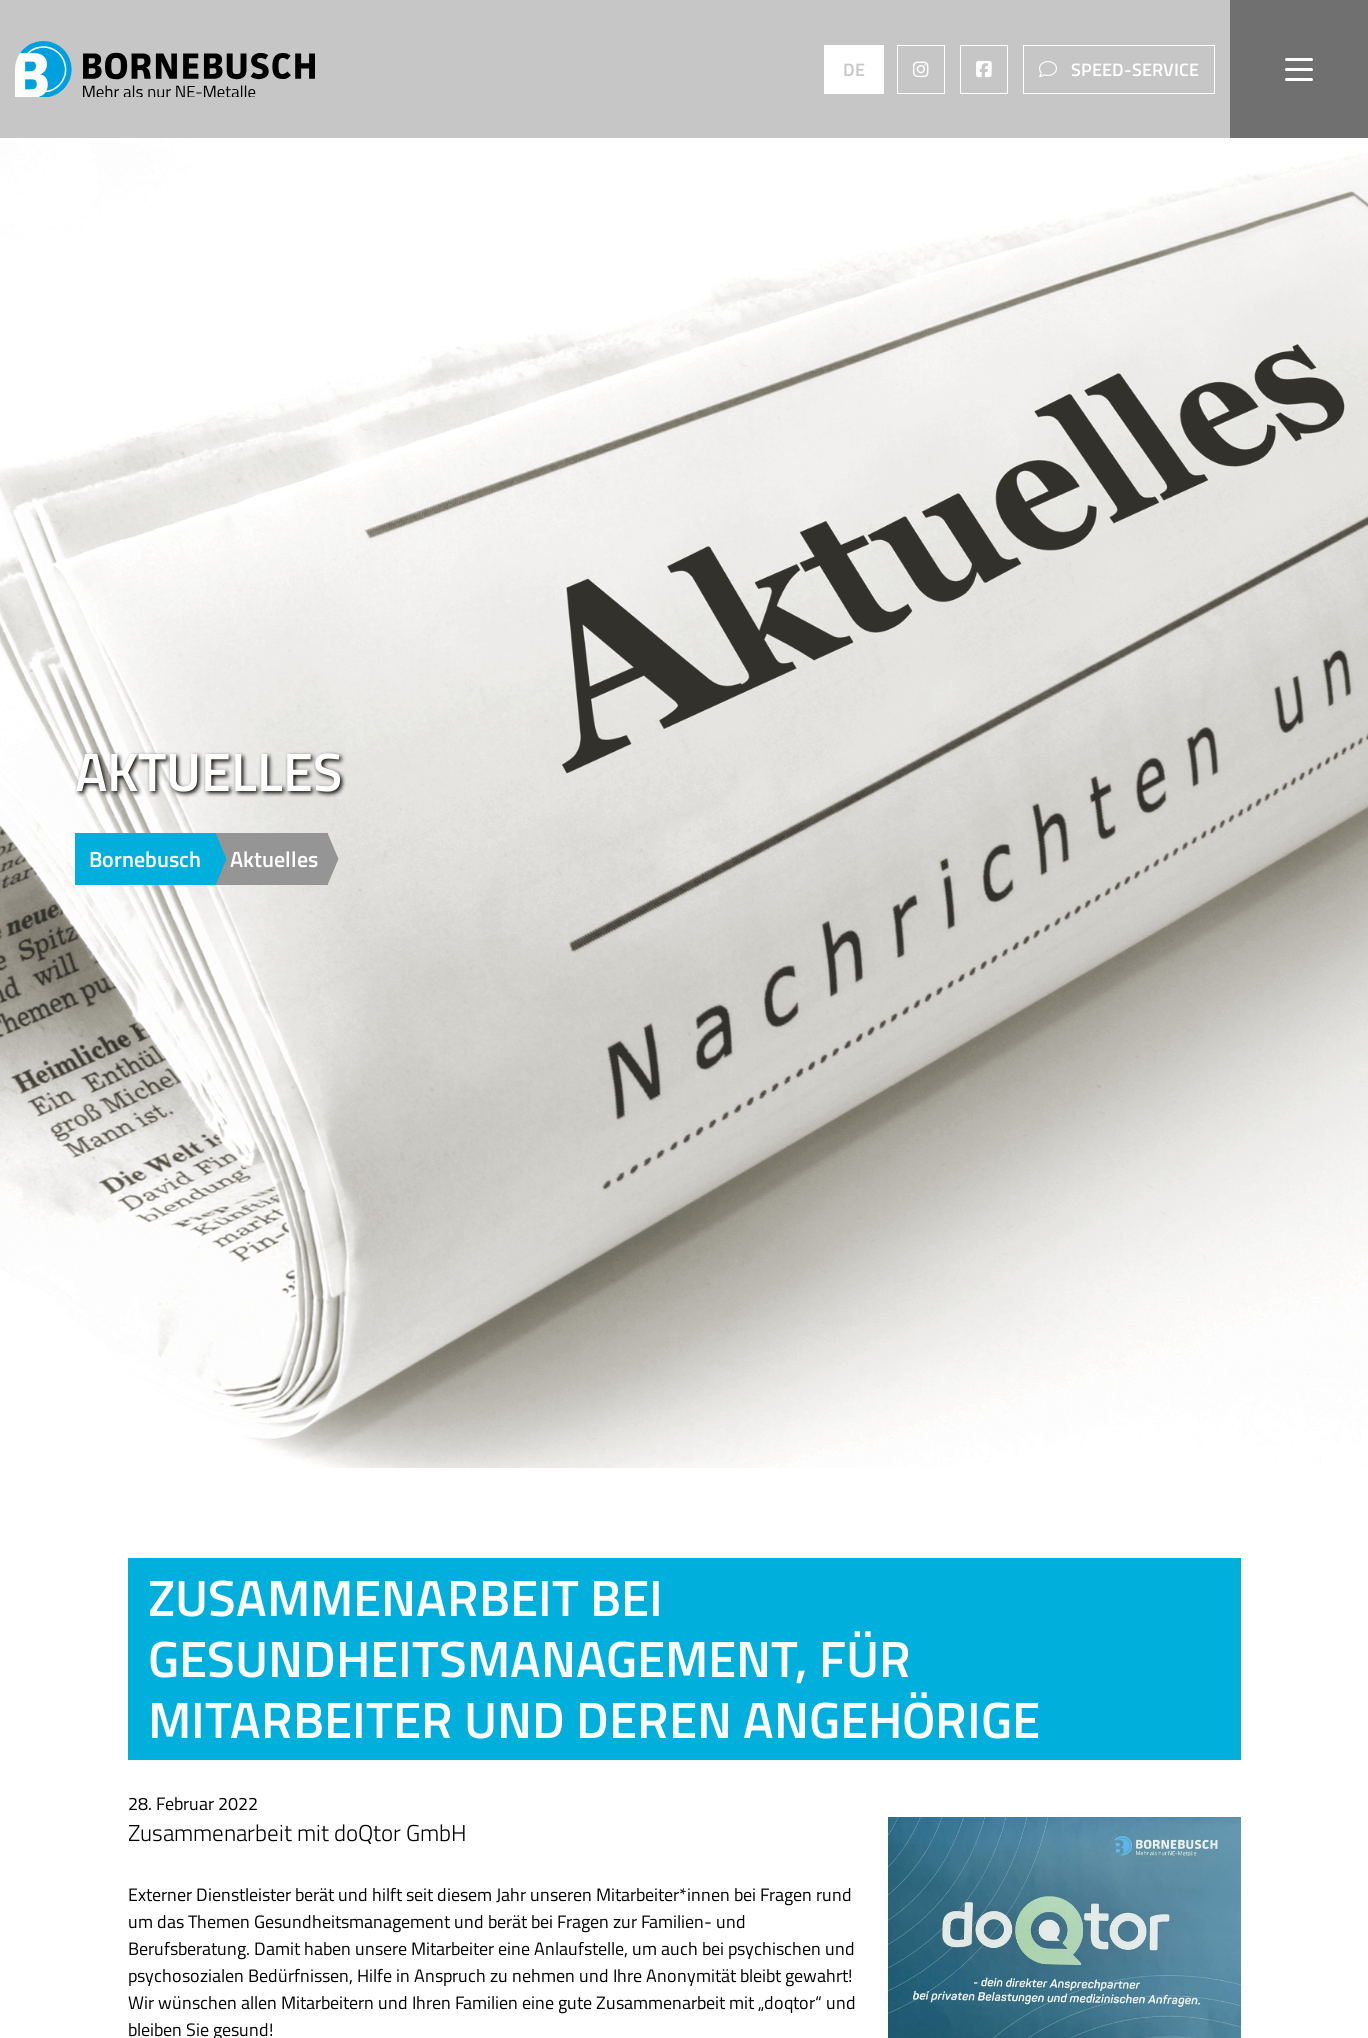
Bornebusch (147, 859)
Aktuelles (274, 859)
